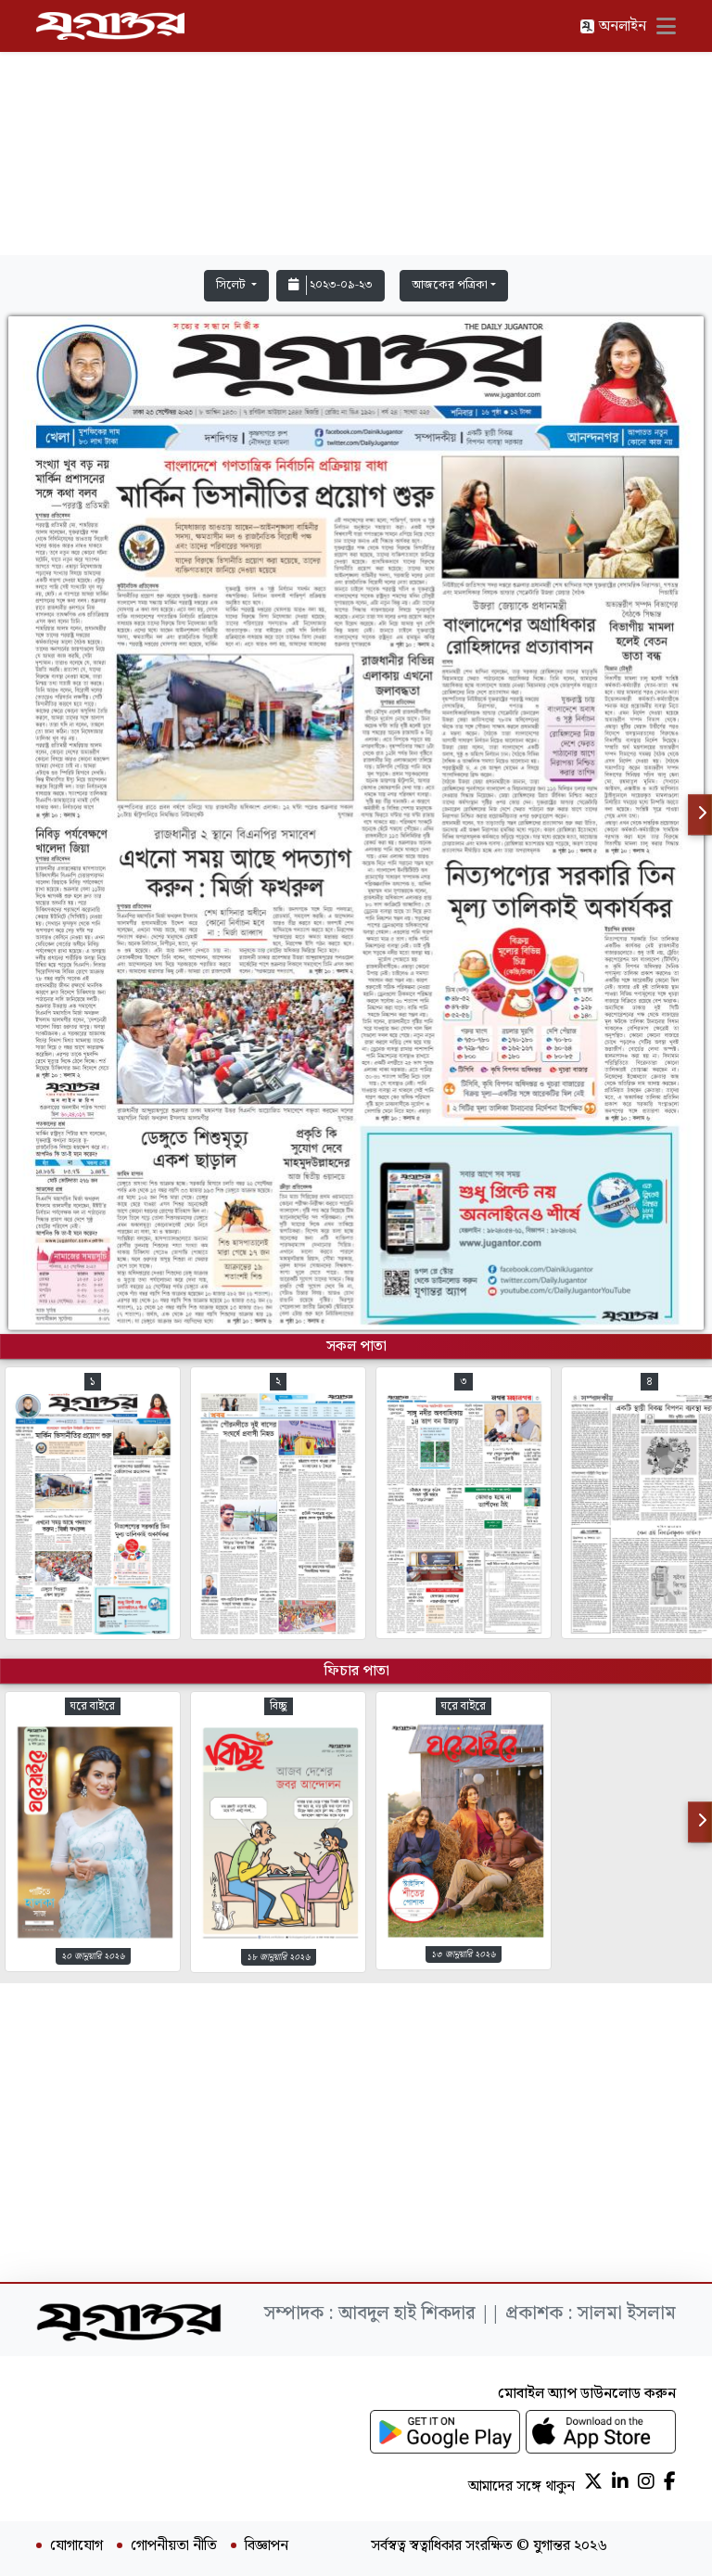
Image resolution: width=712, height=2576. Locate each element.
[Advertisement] (356, 132)
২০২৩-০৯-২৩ (330, 285)
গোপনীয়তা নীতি (174, 2546)
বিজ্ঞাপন (266, 2546)
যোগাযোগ (76, 2546)
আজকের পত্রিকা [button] (450, 285)
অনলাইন (612, 26)
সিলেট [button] (232, 285)
